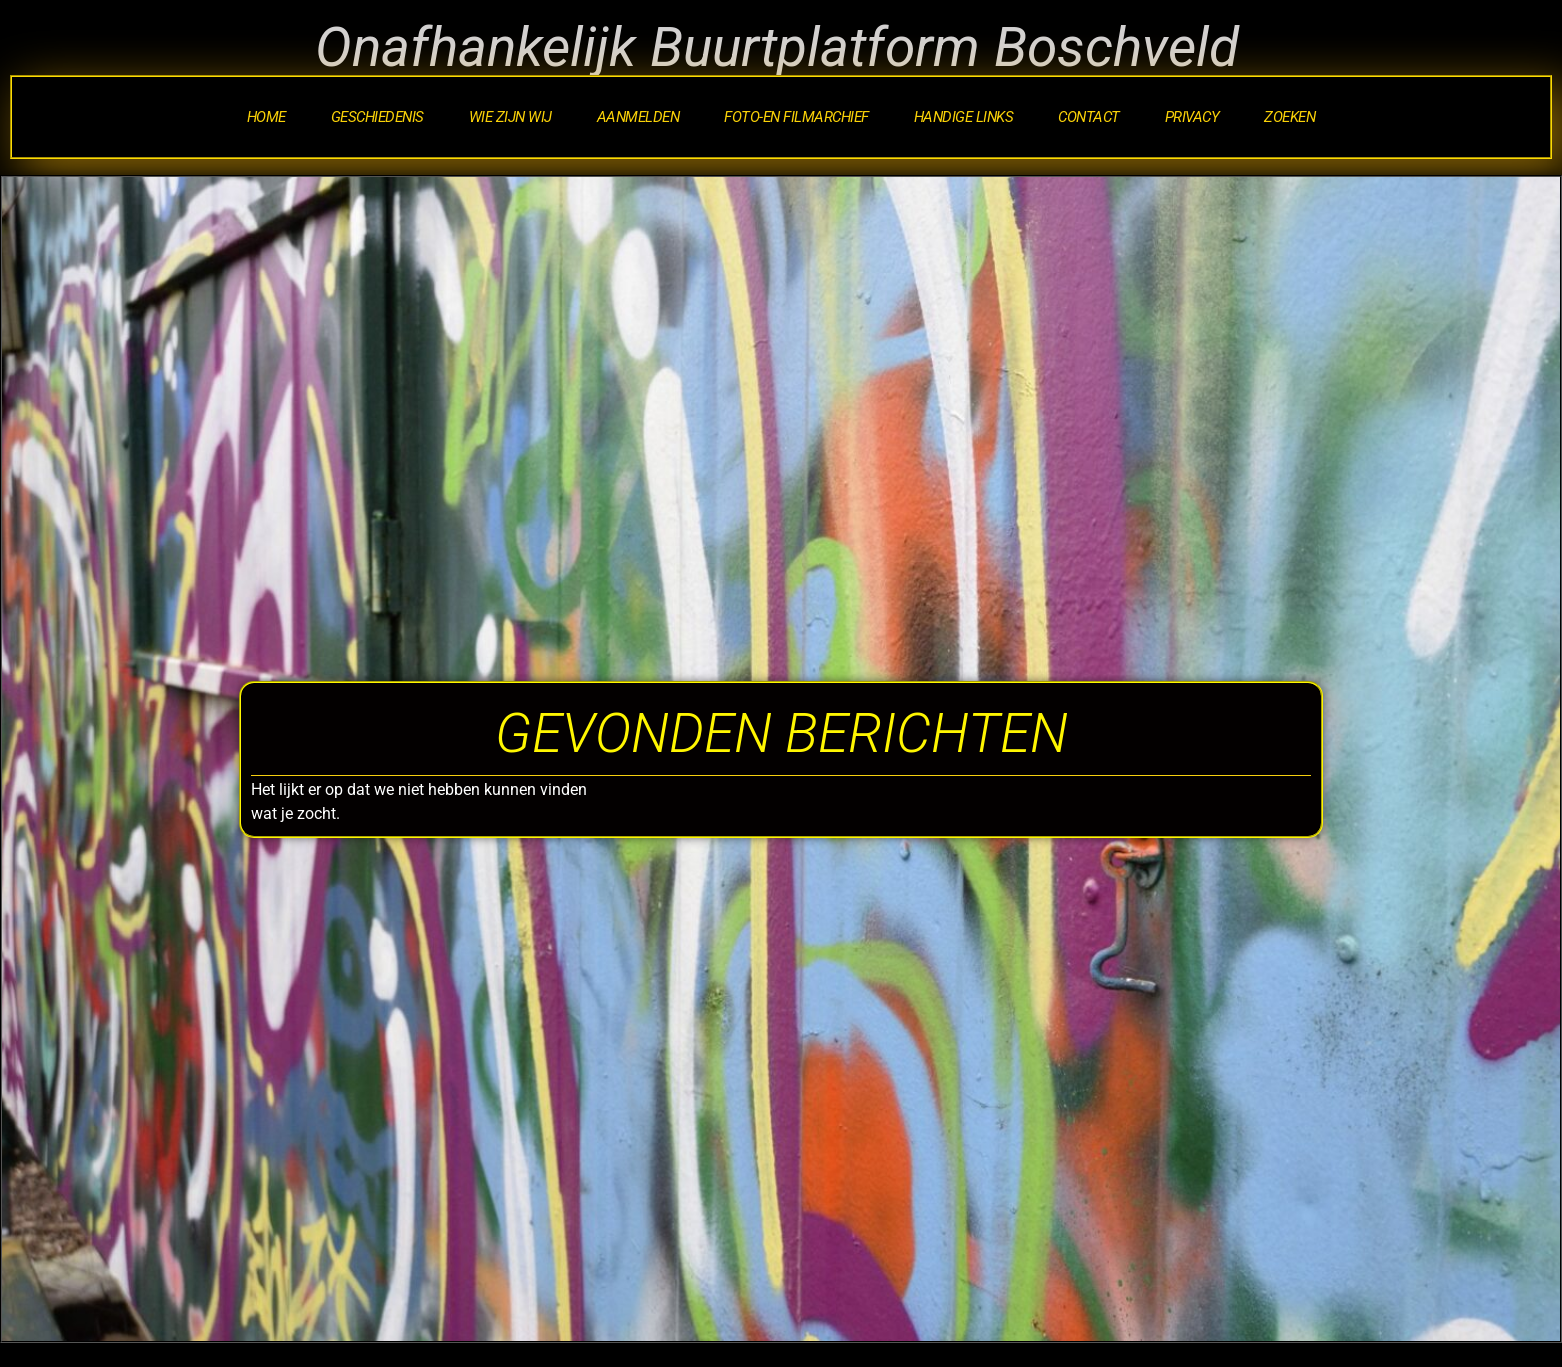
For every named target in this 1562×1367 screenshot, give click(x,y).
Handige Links (964, 117)
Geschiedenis (377, 117)
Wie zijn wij (510, 117)
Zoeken (1289, 117)
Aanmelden (638, 117)
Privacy (1192, 117)
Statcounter (47, 1353)
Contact (1089, 117)
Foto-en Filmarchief (796, 117)
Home (266, 117)
